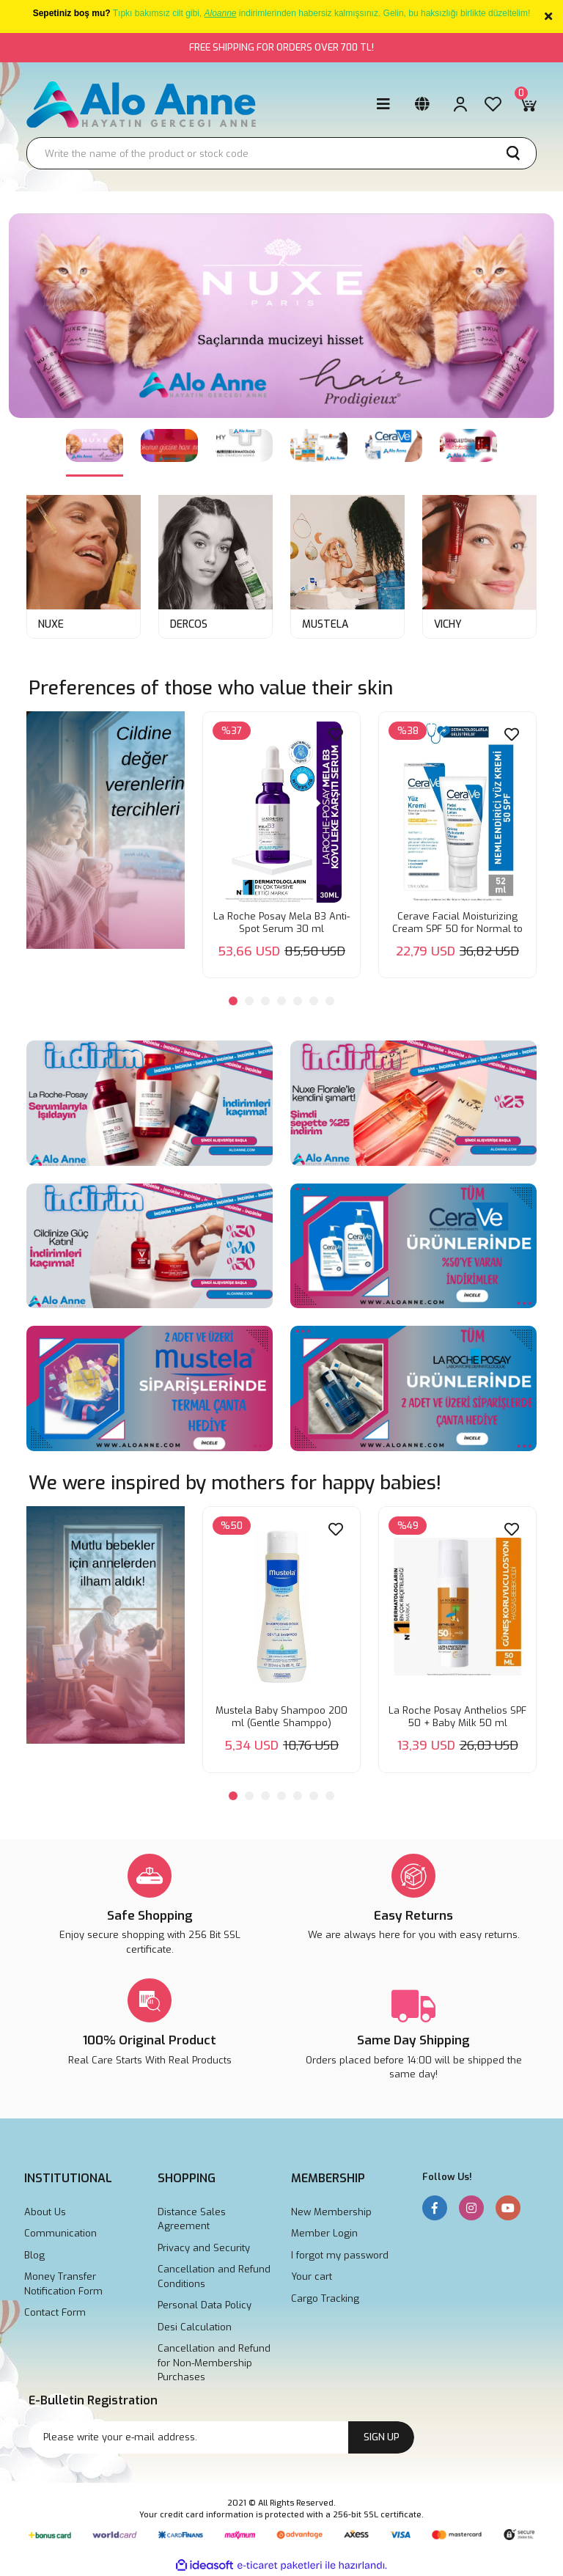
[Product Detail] (232, 731)
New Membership (331, 2212)
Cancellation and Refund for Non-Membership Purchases (214, 2362)
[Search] (281, 153)
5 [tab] (297, 1001)
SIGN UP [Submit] (382, 2437)
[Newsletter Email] (221, 2437)
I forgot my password (340, 2255)
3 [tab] (265, 1001)
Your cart (311, 2276)
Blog (34, 2255)
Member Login (324, 2233)
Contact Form (55, 2312)
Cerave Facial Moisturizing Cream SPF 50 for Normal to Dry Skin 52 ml (457, 922)
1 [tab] (233, 1001)
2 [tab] (249, 1001)
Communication (60, 2233)
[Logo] (141, 104)
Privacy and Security (204, 2248)
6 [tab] (313, 1001)
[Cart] (528, 104)
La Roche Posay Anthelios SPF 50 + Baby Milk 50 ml (457, 1716)
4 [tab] (281, 1001)
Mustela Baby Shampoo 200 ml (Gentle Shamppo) (281, 1716)
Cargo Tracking (325, 2298)
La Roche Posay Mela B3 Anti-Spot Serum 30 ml (281, 922)
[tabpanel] (281, 334)
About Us (45, 2212)
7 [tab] (329, 1001)
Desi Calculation (195, 2327)
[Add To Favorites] (335, 734)
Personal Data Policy (204, 2305)
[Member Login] (460, 104)
